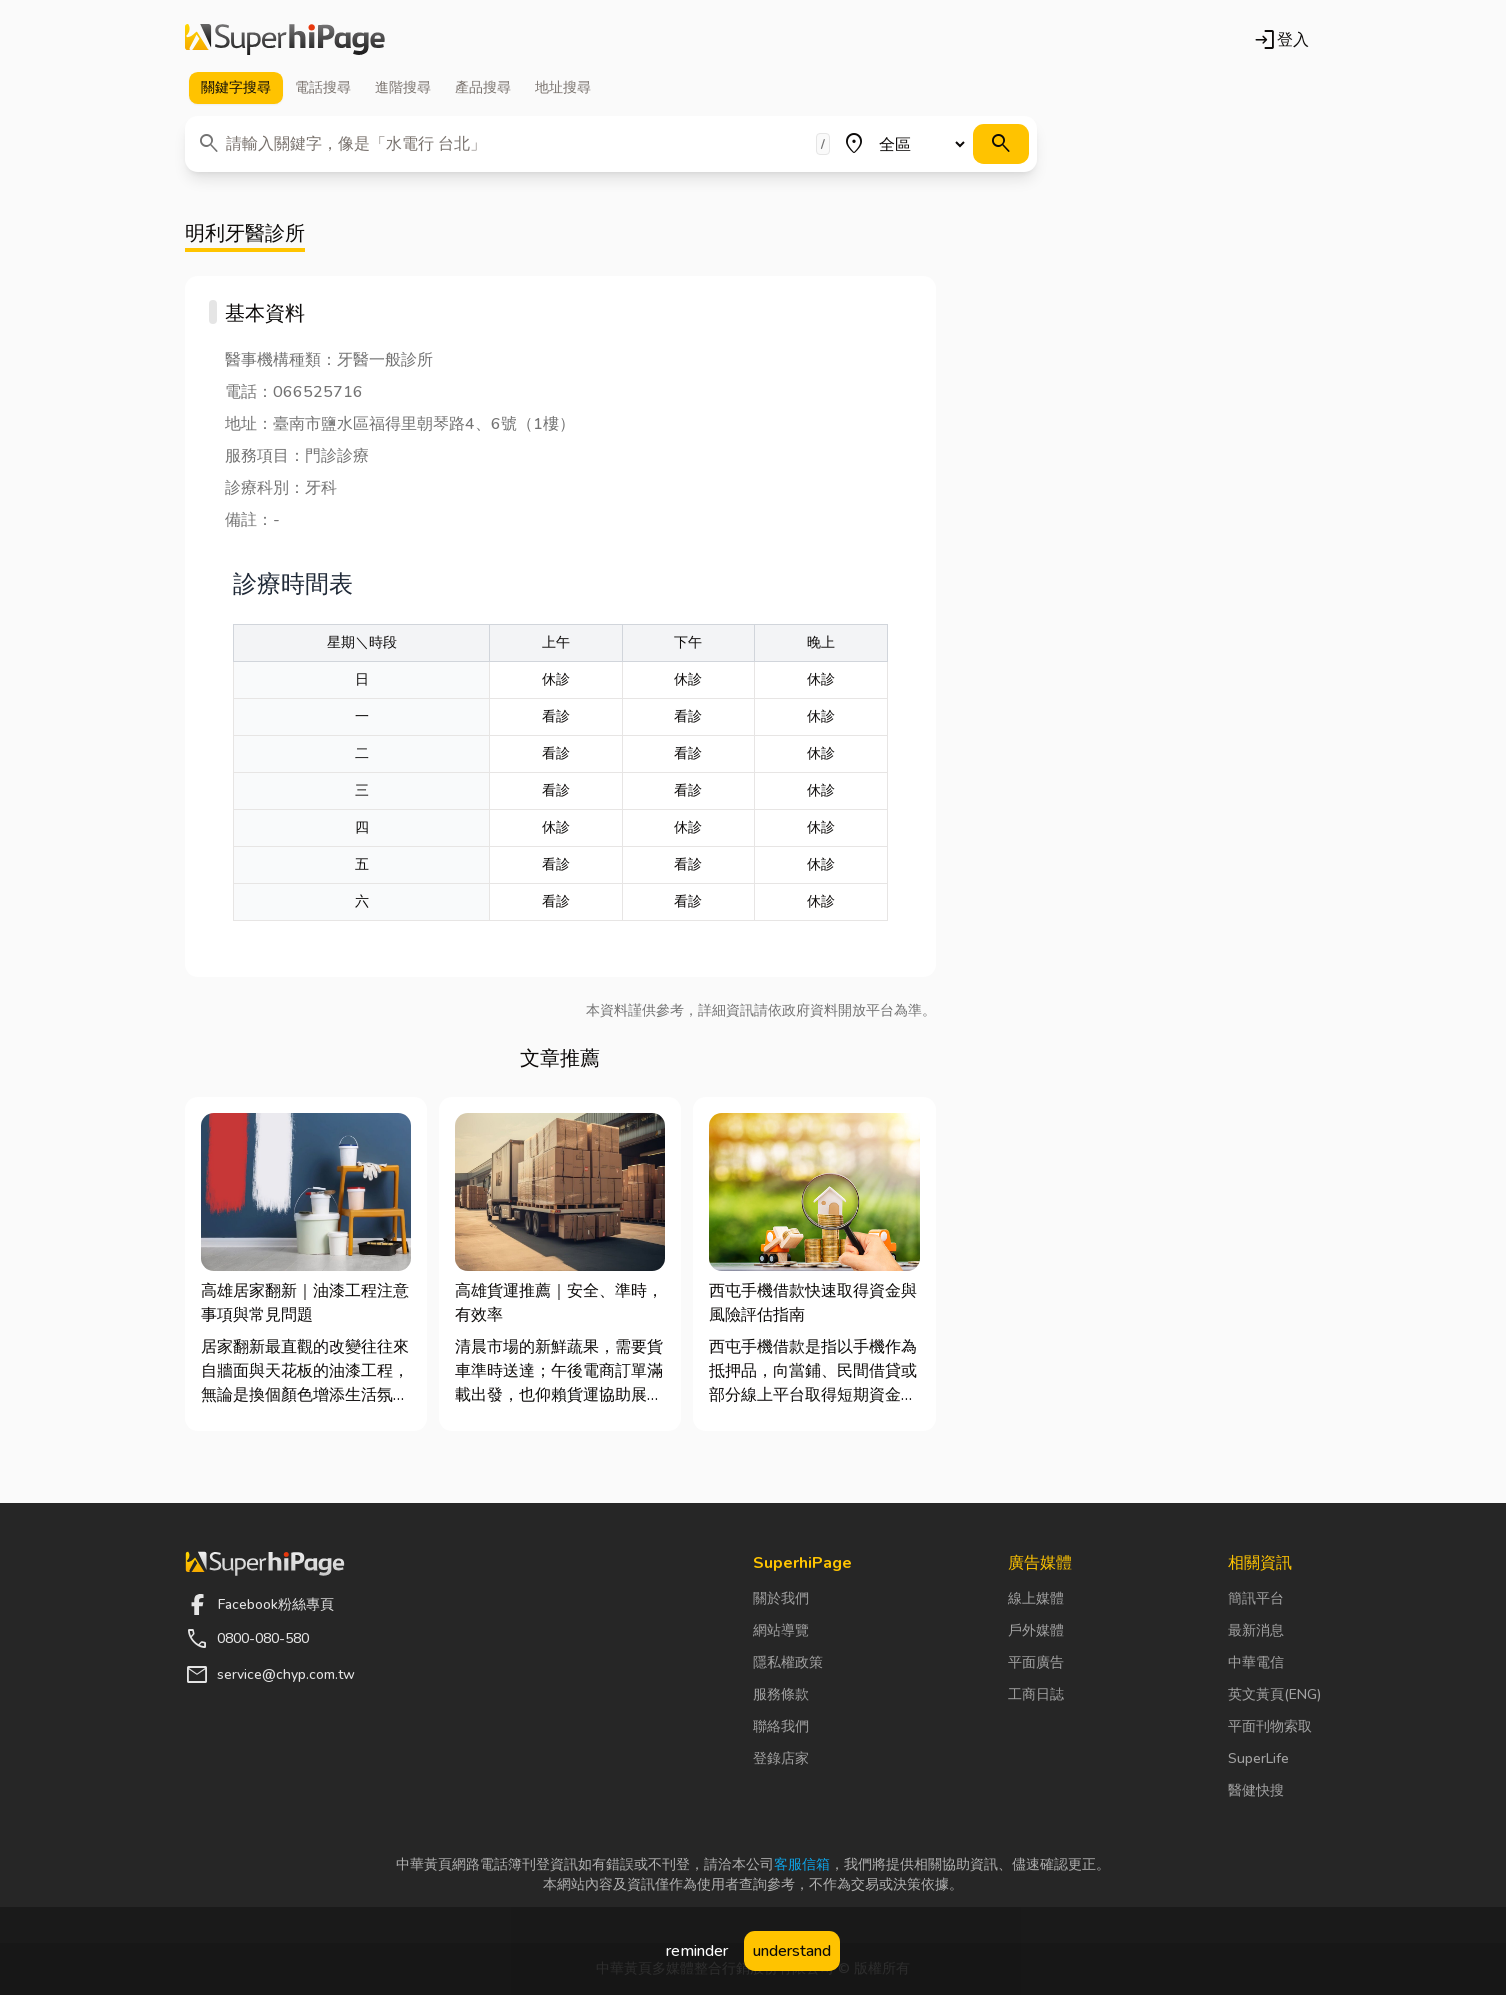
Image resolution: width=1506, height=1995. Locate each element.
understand (792, 1951)
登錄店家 (781, 1758)
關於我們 (781, 1598)
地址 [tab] (563, 88)
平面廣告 (1036, 1662)
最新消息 (1256, 1630)
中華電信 (1256, 1662)
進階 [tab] (403, 88)
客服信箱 (802, 1864)
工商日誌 (1036, 1694)
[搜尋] (1001, 144)
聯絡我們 (781, 1726)
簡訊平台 (1256, 1598)
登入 (1281, 40)
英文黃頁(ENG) (1274, 1694)
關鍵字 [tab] (236, 88)
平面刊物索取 (1270, 1726)
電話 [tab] (323, 88)
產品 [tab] (483, 88)
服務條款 (781, 1694)
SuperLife (1258, 1758)
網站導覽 (781, 1630)
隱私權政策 (788, 1662)
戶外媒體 (1036, 1630)
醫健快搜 (1256, 1790)
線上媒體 (1036, 1598)
